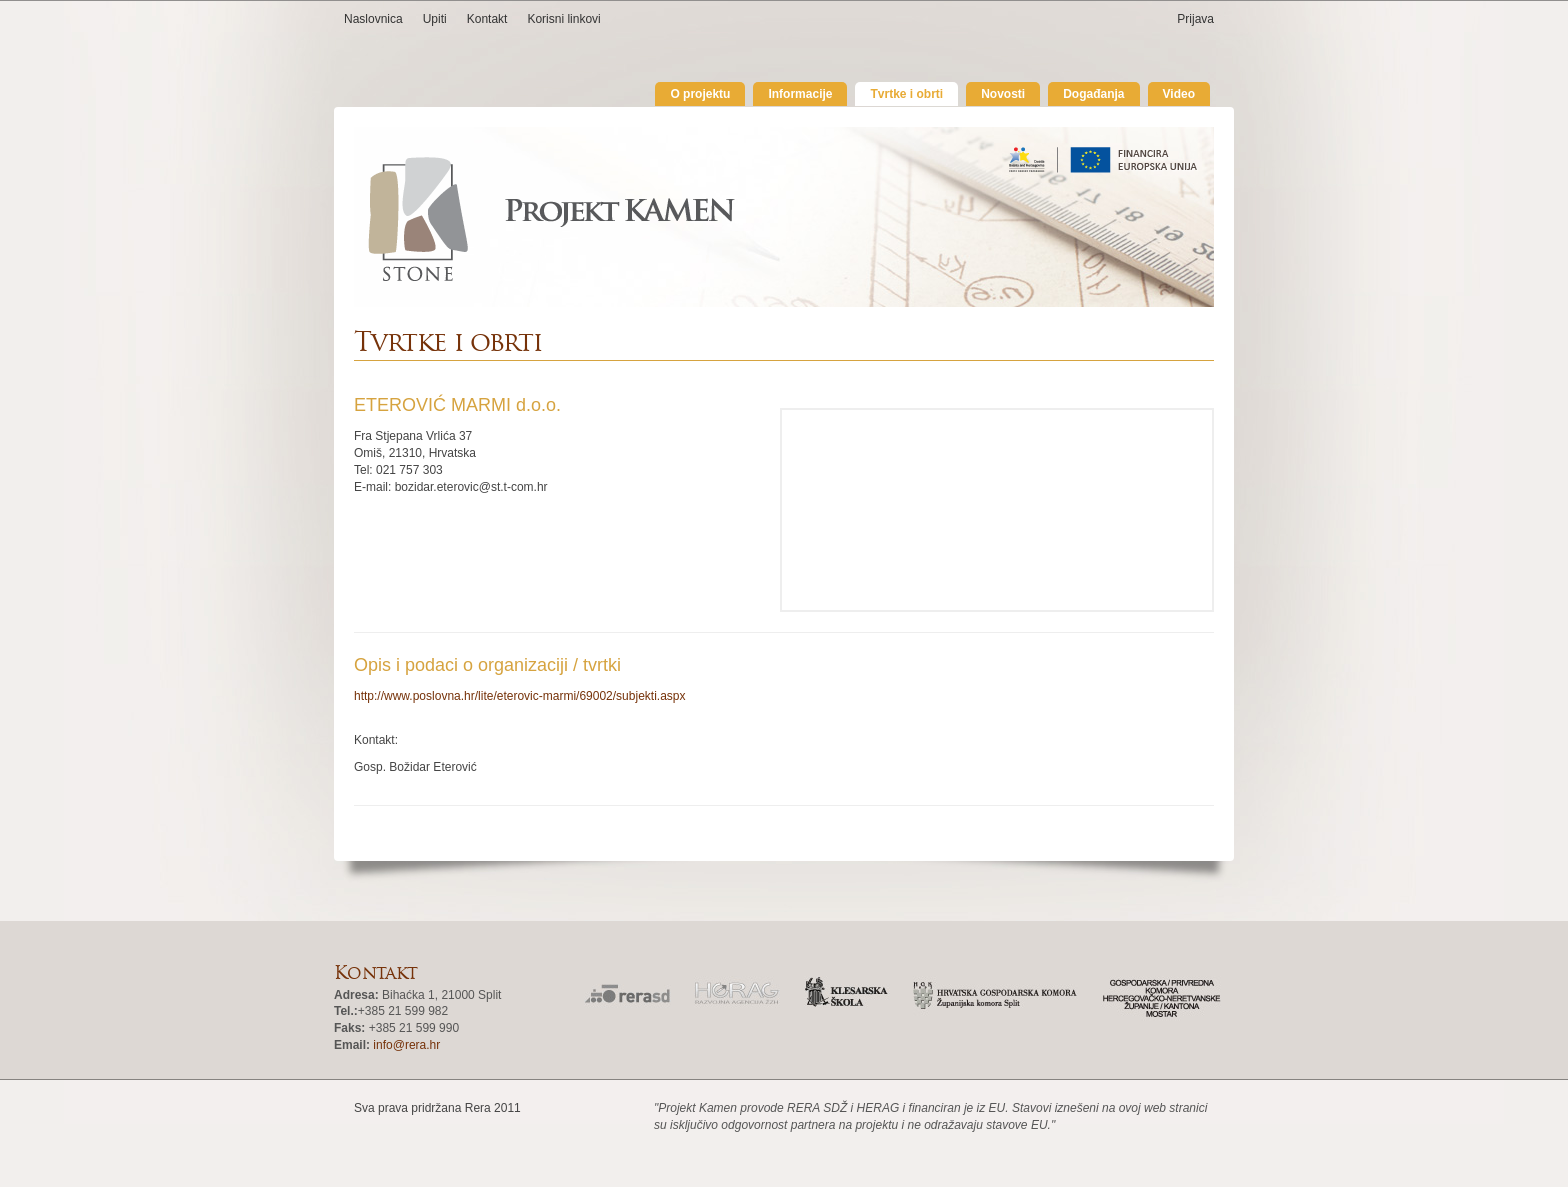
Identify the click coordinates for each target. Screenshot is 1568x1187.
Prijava (1195, 19)
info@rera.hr (406, 1045)
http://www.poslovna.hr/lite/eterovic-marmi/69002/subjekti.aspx (519, 696)
